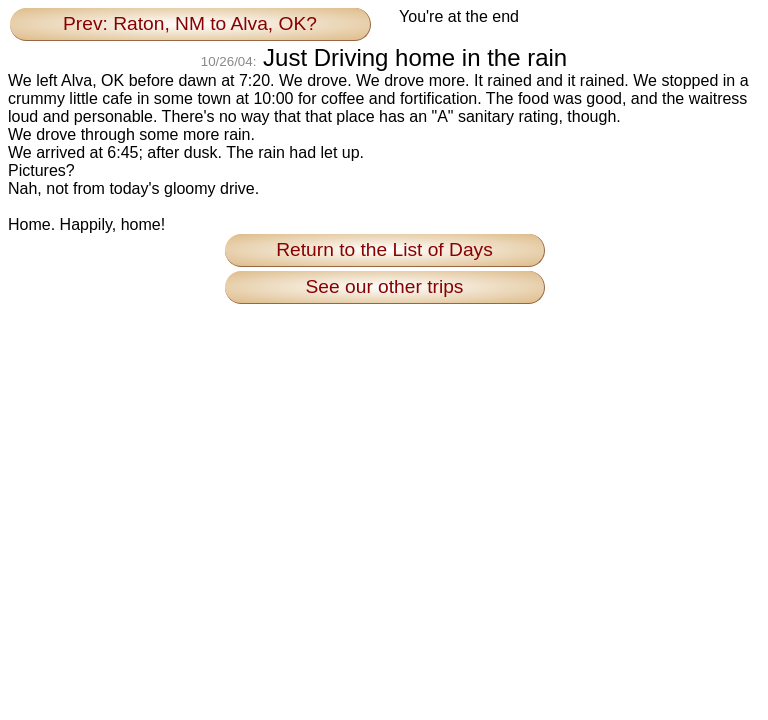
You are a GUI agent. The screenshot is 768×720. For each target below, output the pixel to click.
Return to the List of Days (384, 249)
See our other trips (385, 286)
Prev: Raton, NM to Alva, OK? (190, 23)
